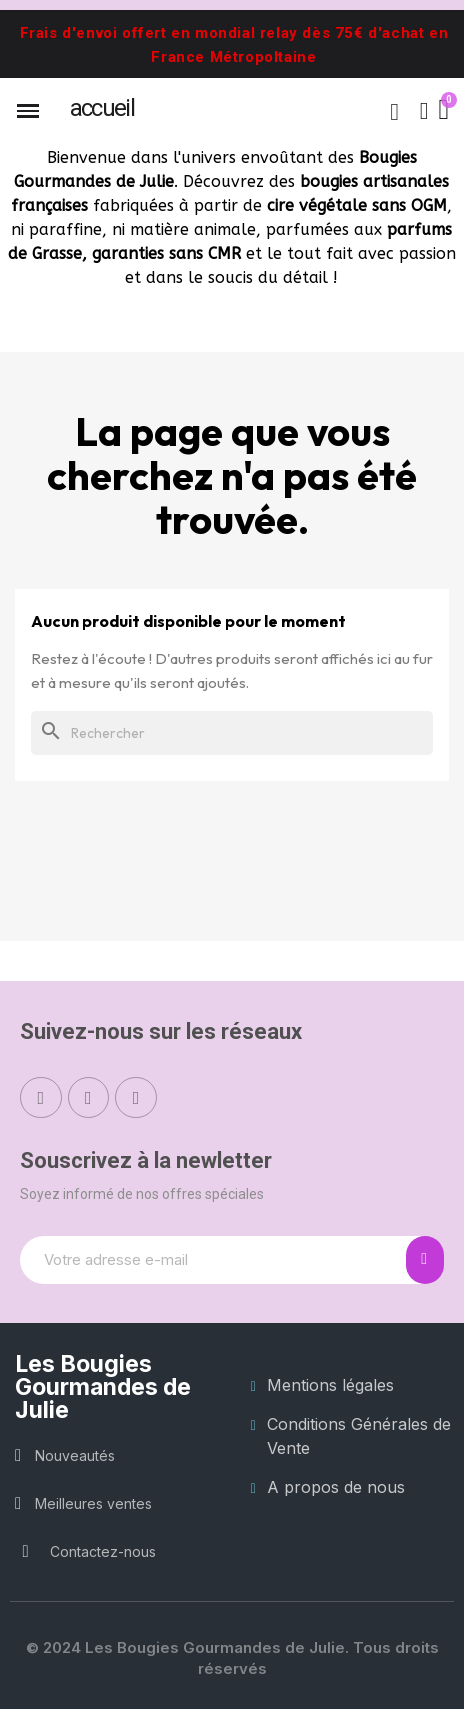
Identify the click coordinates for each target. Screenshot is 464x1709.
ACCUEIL (102, 108)
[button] (395, 112)
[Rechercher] (232, 733)
